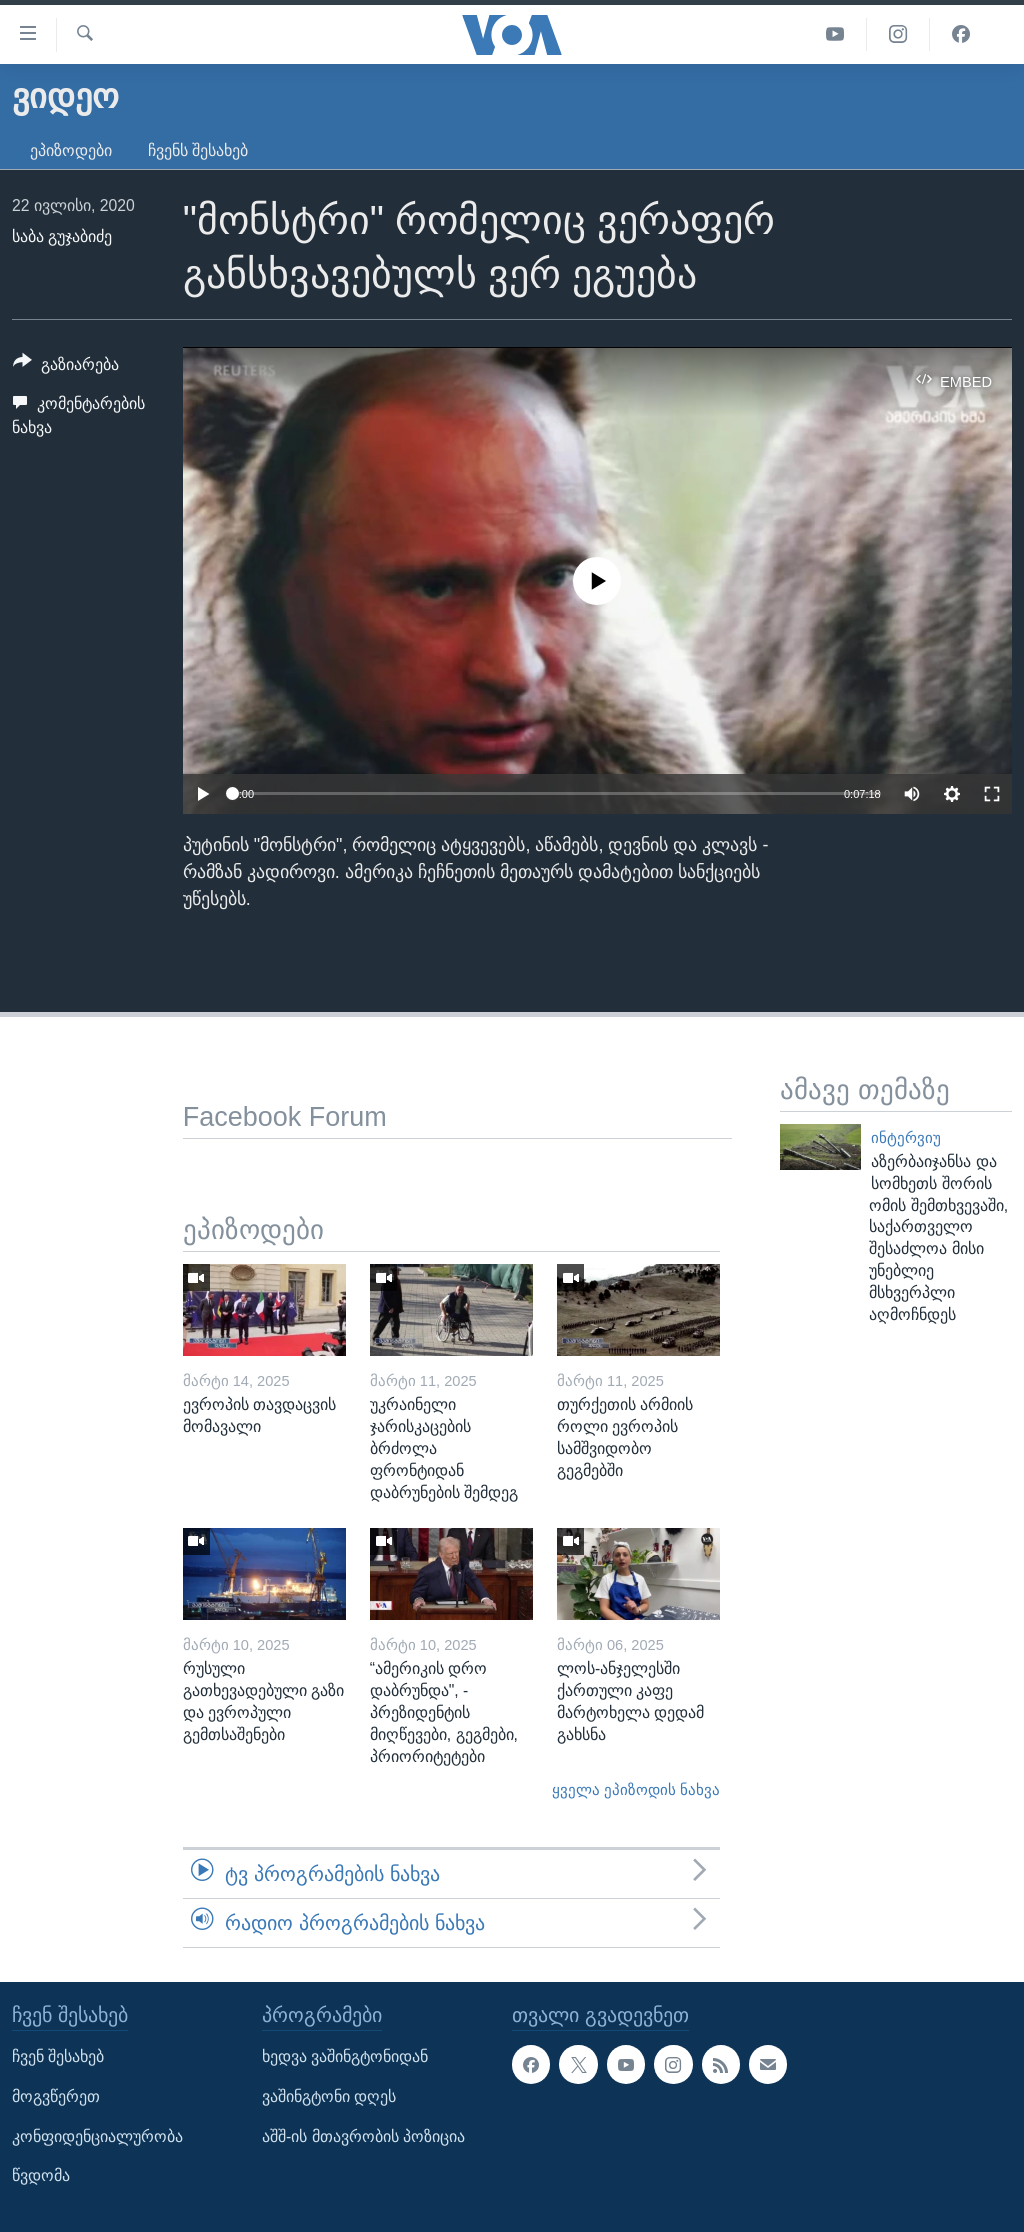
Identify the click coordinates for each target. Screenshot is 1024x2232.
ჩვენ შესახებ (58, 2057)
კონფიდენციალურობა (97, 2136)
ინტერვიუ (906, 1138)
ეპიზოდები (71, 150)
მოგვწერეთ (56, 2096)
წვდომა (41, 2176)
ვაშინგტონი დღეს (329, 2096)
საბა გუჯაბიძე (62, 236)
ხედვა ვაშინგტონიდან (345, 2057)
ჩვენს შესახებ (198, 150)
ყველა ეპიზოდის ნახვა (636, 1790)
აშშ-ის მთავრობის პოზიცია (363, 2136)
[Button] (66, 368)
